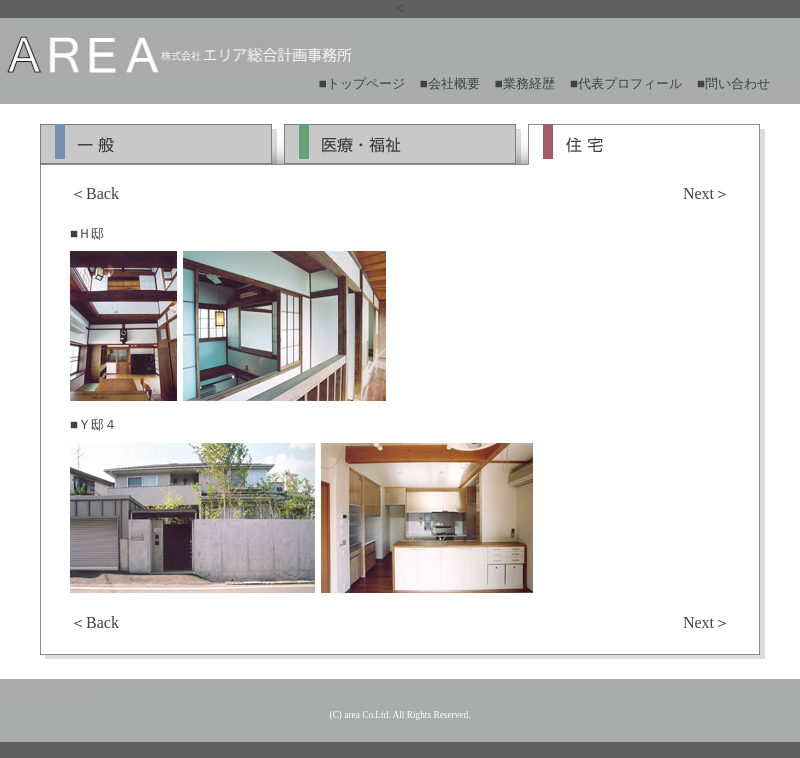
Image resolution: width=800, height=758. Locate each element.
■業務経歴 (525, 83)
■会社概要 (450, 83)
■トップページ (362, 83)
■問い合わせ (733, 83)
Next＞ (706, 193)
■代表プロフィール (626, 83)
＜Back (94, 193)
